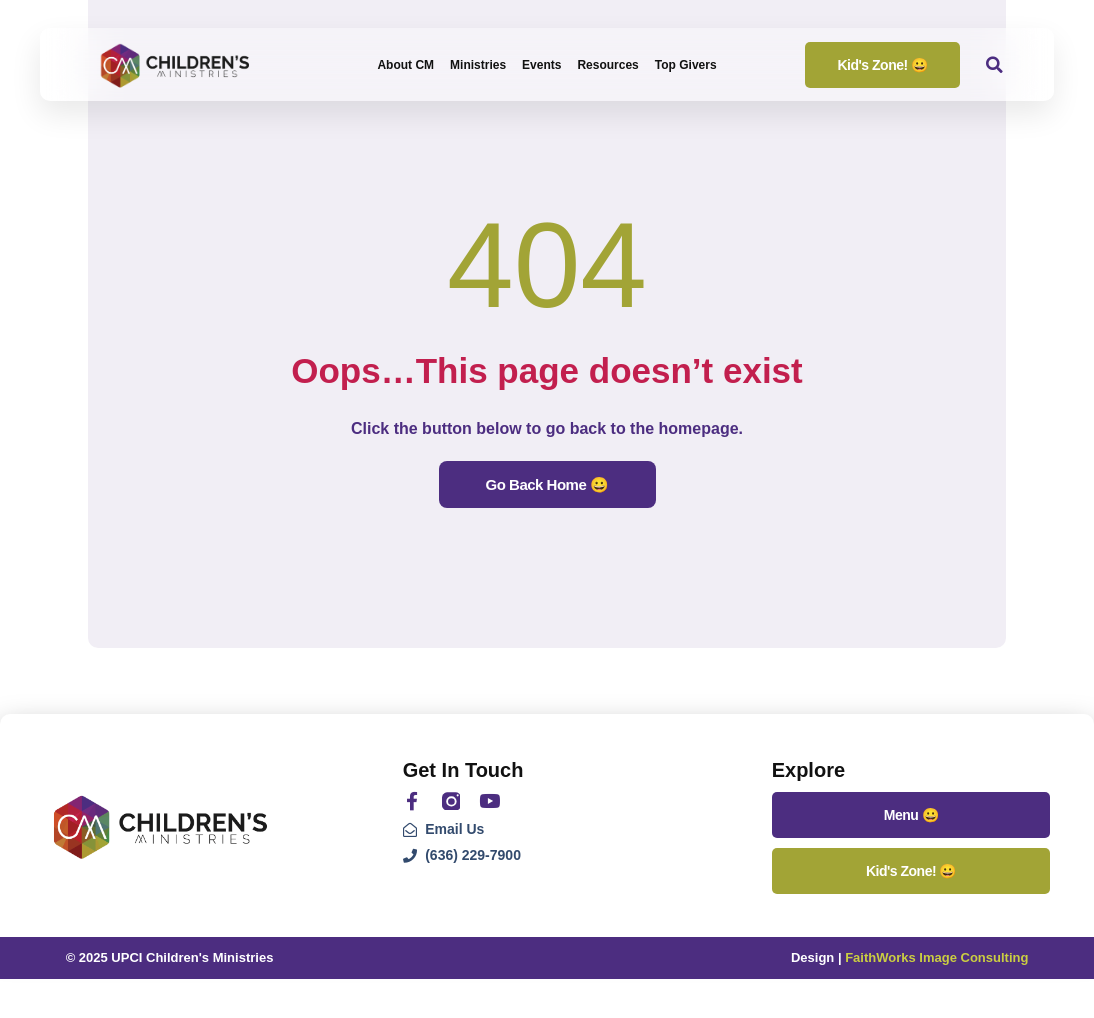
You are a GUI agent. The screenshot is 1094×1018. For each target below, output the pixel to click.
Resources (607, 65)
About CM (405, 65)
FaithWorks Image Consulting (936, 957)
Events (541, 65)
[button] (995, 65)
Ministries (478, 65)
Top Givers (686, 65)
